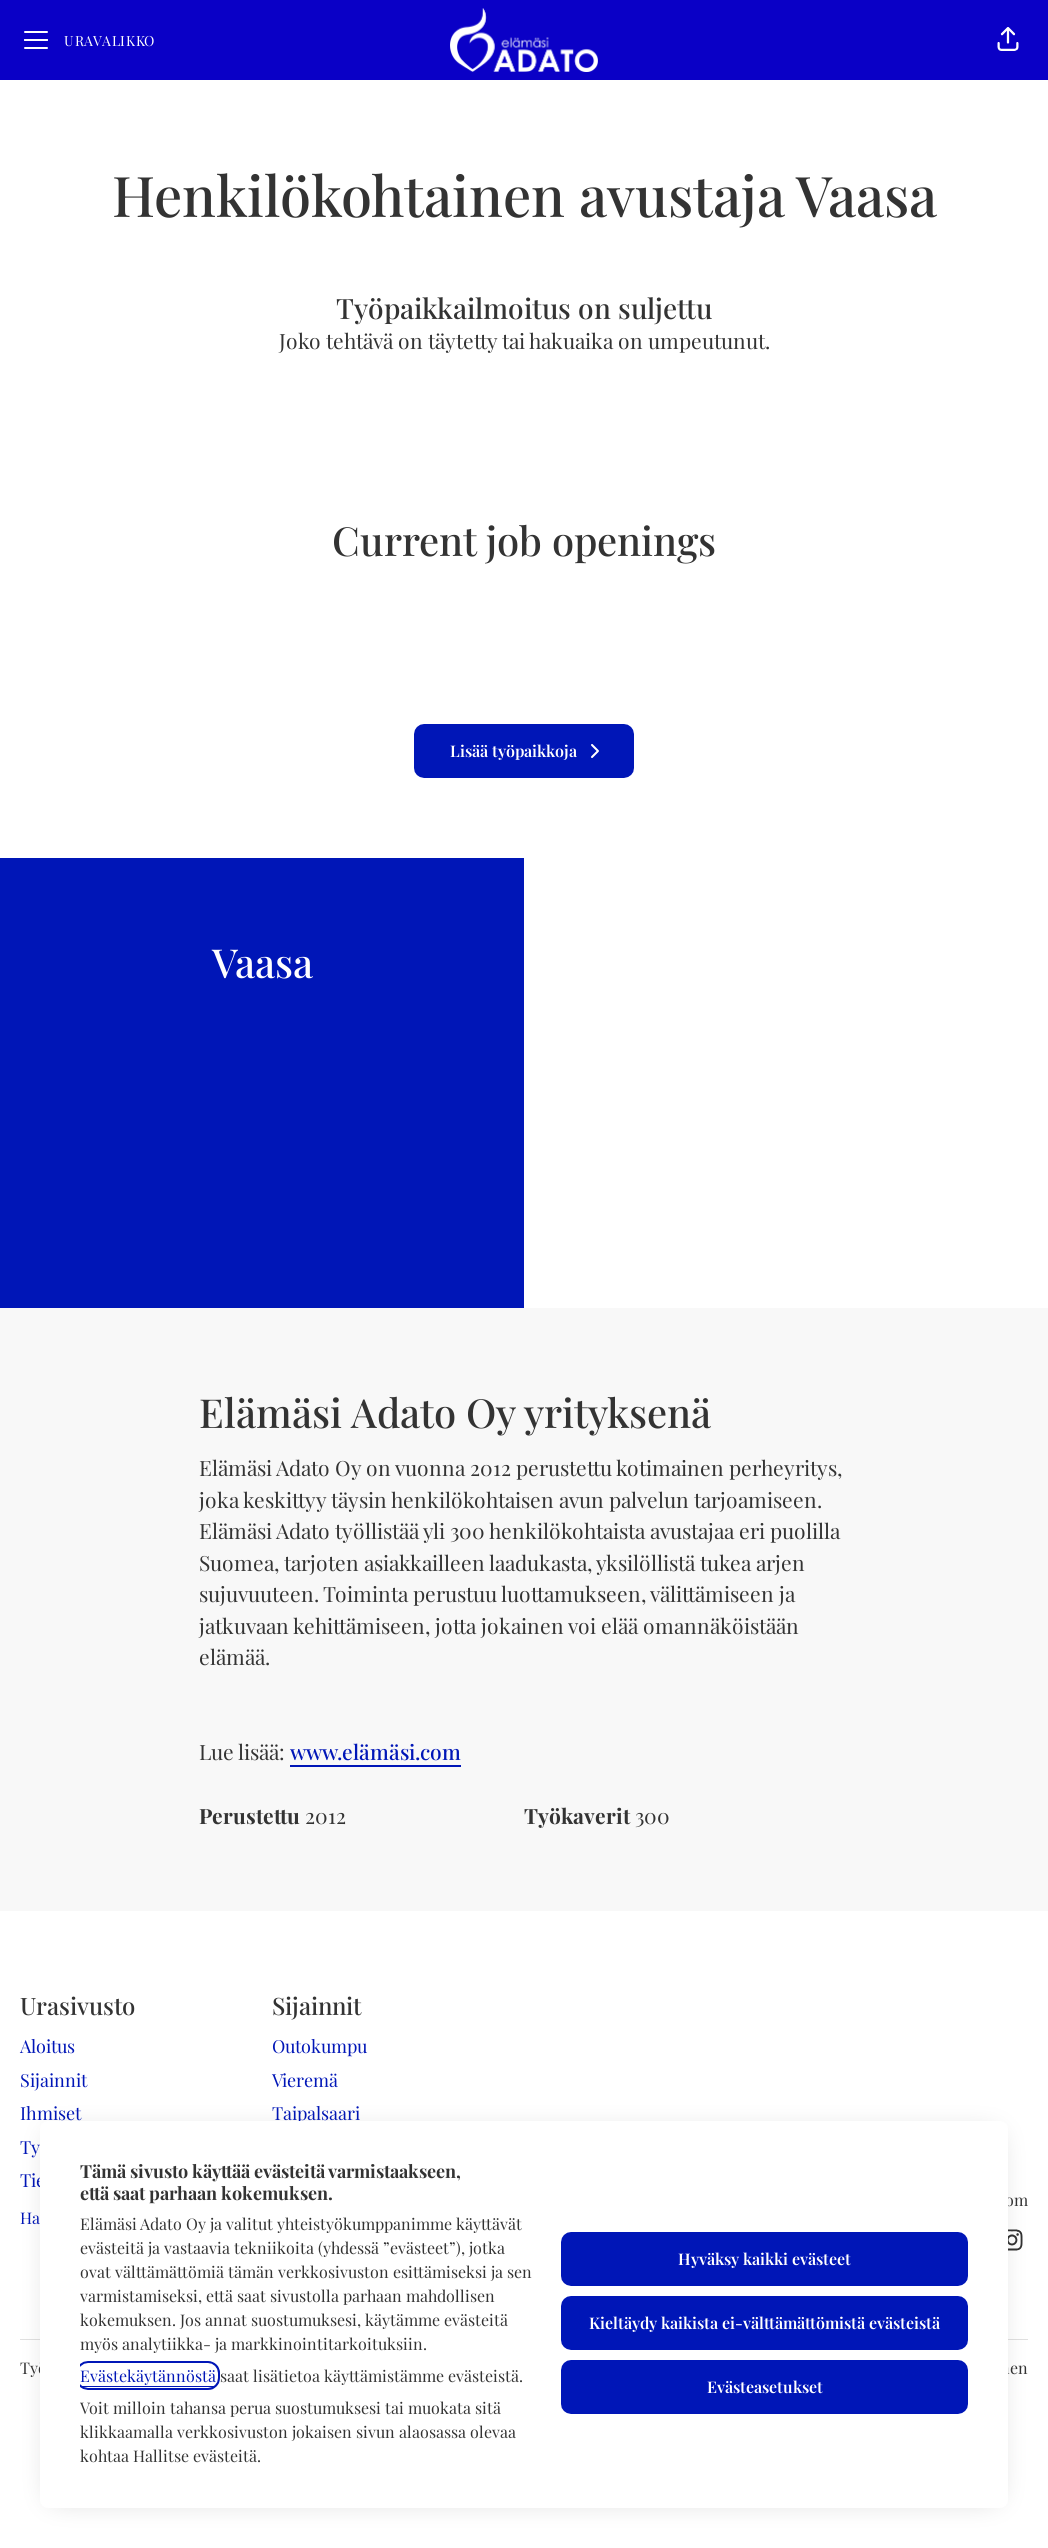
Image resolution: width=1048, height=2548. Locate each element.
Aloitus (47, 2046)
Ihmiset (50, 2113)
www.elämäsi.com (375, 1751)
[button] (1008, 40)
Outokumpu (319, 2046)
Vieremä (305, 2080)
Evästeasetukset (765, 2386)
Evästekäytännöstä (148, 2375)
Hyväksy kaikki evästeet (764, 2258)
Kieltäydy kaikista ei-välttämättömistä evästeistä (764, 2322)
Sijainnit (53, 2080)
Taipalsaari (316, 2113)
